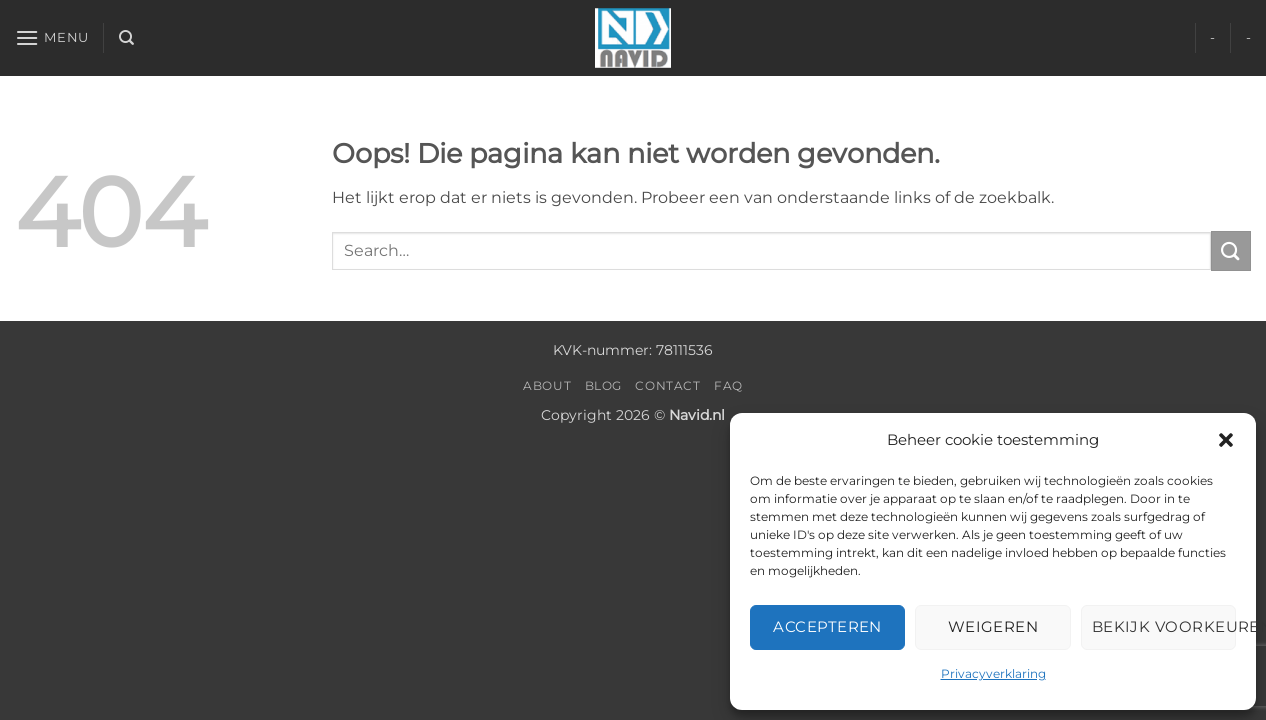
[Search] (126, 38)
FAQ (728, 385)
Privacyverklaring (993, 673)
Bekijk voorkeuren (1164, 626)
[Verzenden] (1231, 250)
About (547, 385)
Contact (667, 385)
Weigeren (993, 626)
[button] (1226, 440)
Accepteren (827, 626)
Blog (603, 385)
